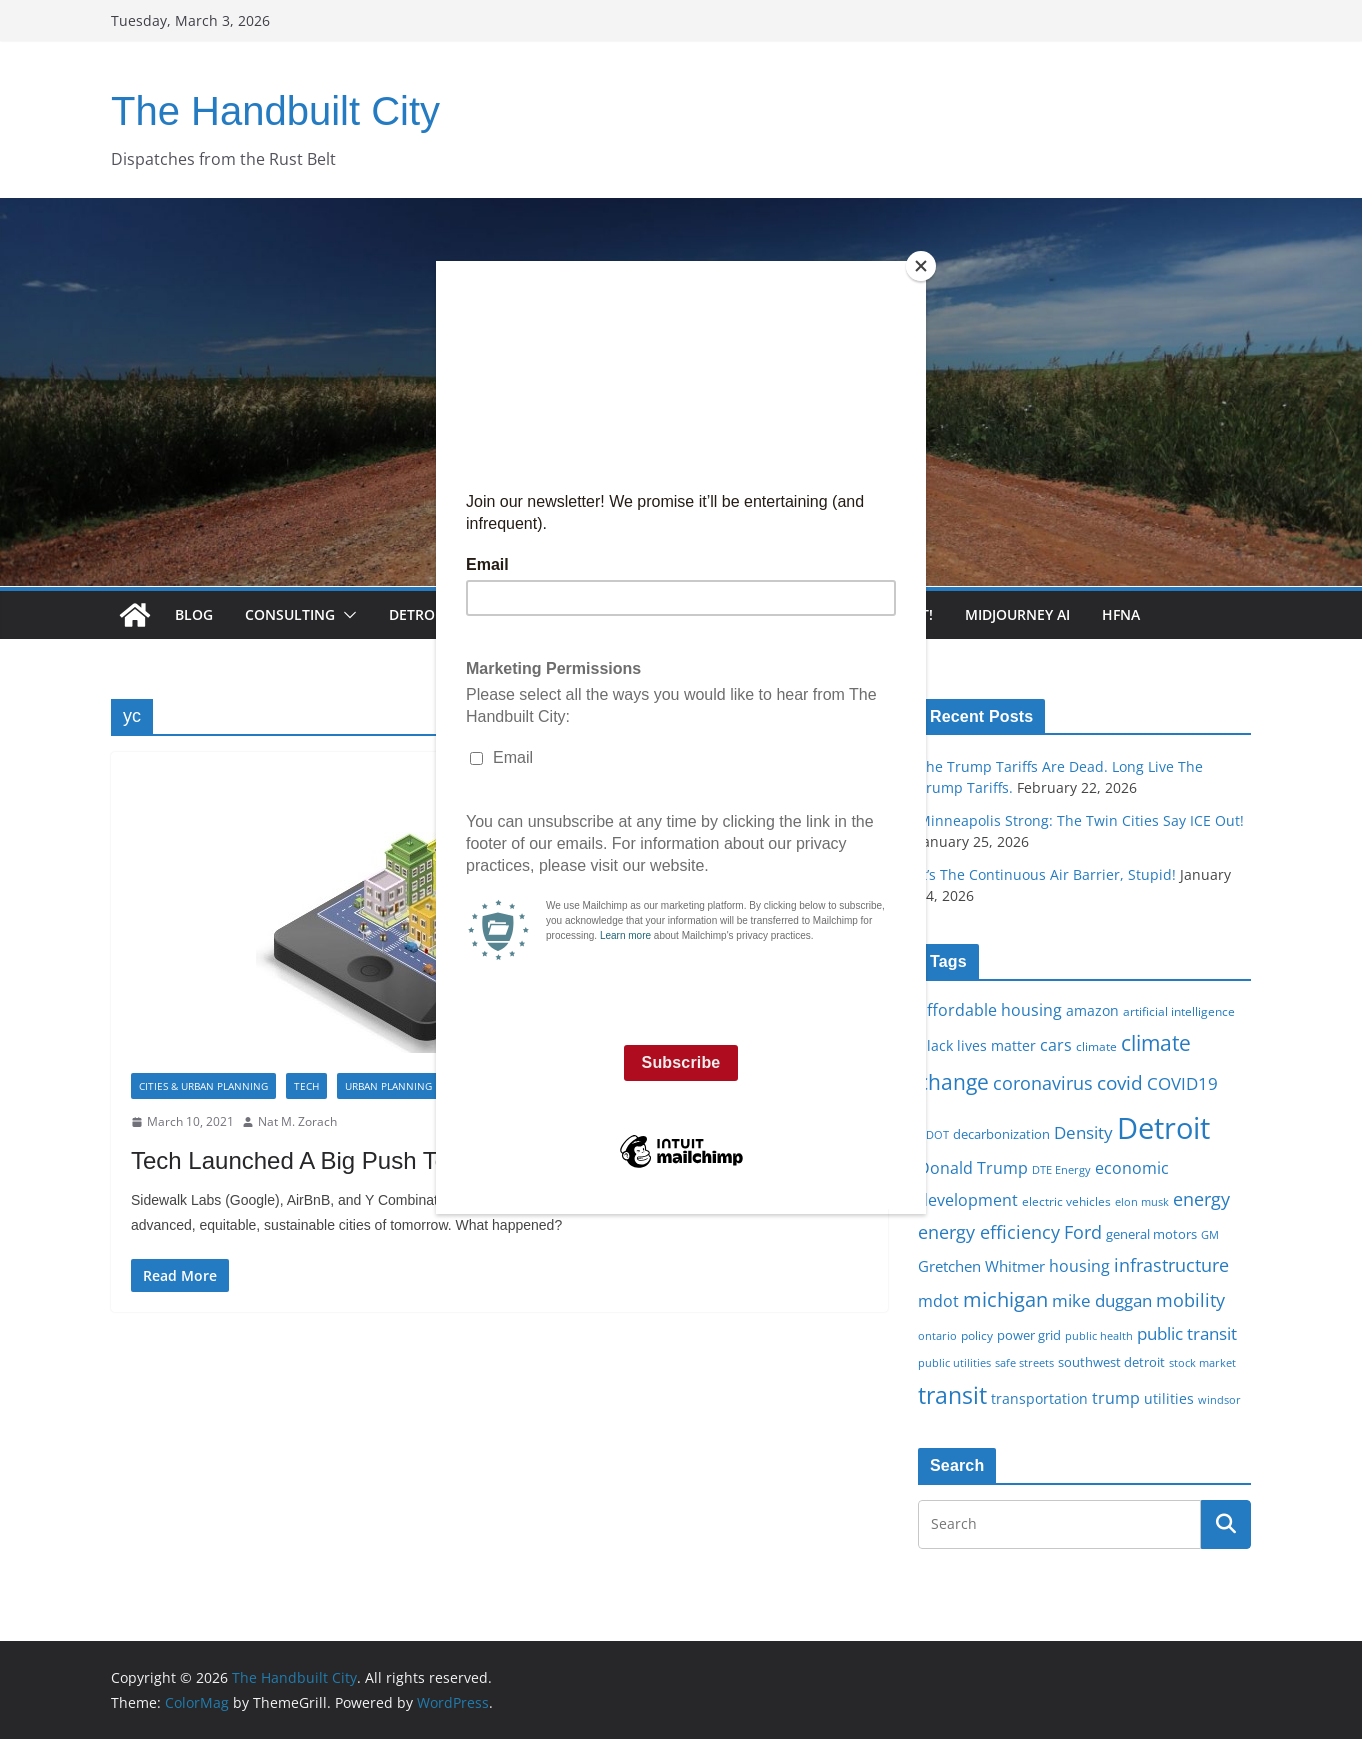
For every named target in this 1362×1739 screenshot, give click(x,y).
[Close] (921, 266)
